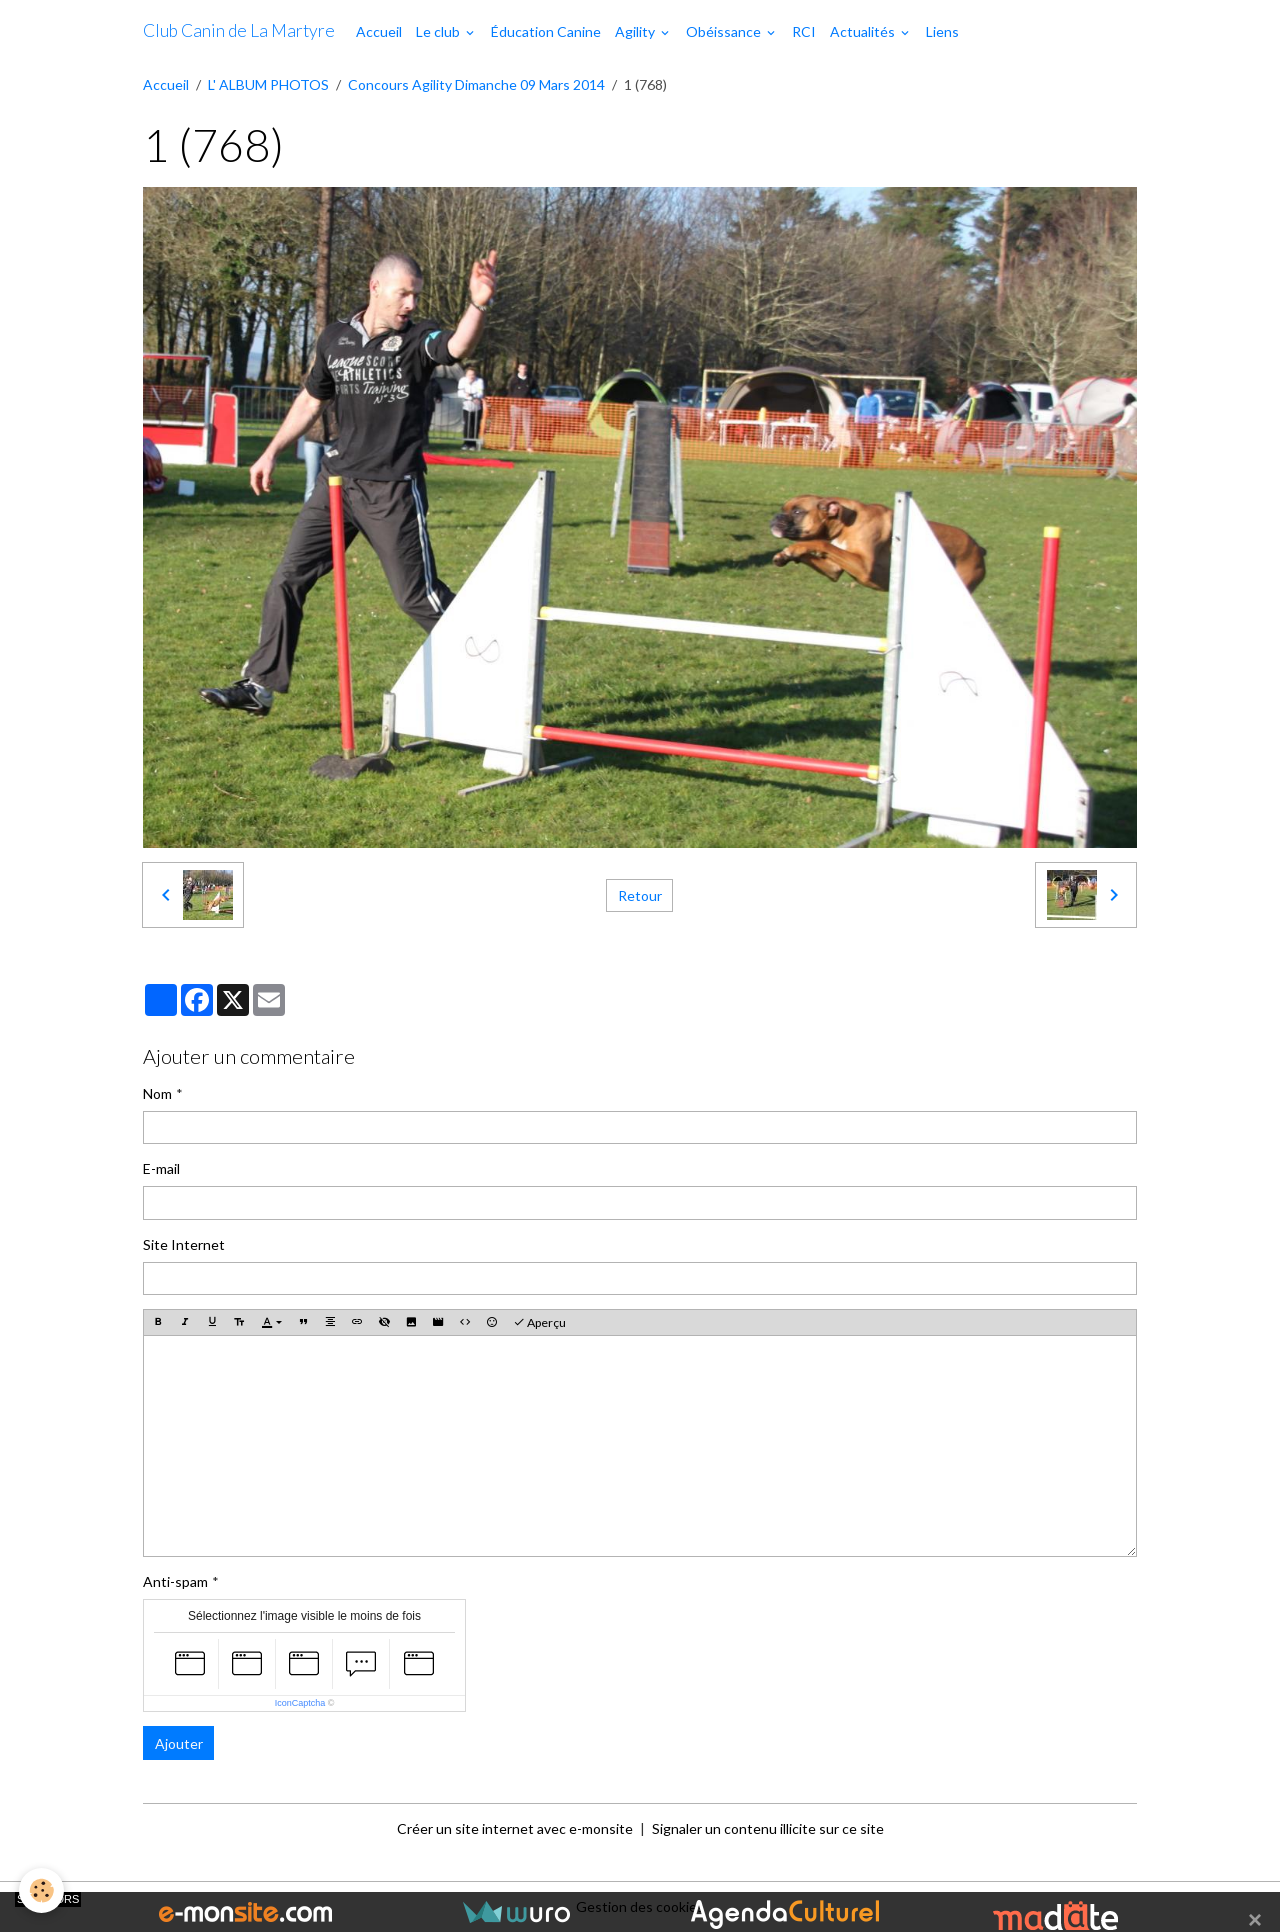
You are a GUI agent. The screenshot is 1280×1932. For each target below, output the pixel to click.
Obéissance (725, 31)
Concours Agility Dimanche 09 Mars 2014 (476, 84)
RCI (804, 31)
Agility (636, 31)
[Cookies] (42, 1890)
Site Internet (184, 1244)
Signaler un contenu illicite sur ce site (768, 1828)
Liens (942, 31)
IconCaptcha (300, 1703)
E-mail (161, 1168)
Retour (640, 895)
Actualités (864, 31)
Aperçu (539, 1322)
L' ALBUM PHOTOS (268, 84)
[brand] (239, 31)
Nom (157, 1093)
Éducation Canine (546, 31)
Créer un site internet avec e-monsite (515, 1828)
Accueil (379, 31)
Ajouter (179, 1743)
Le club (439, 31)
